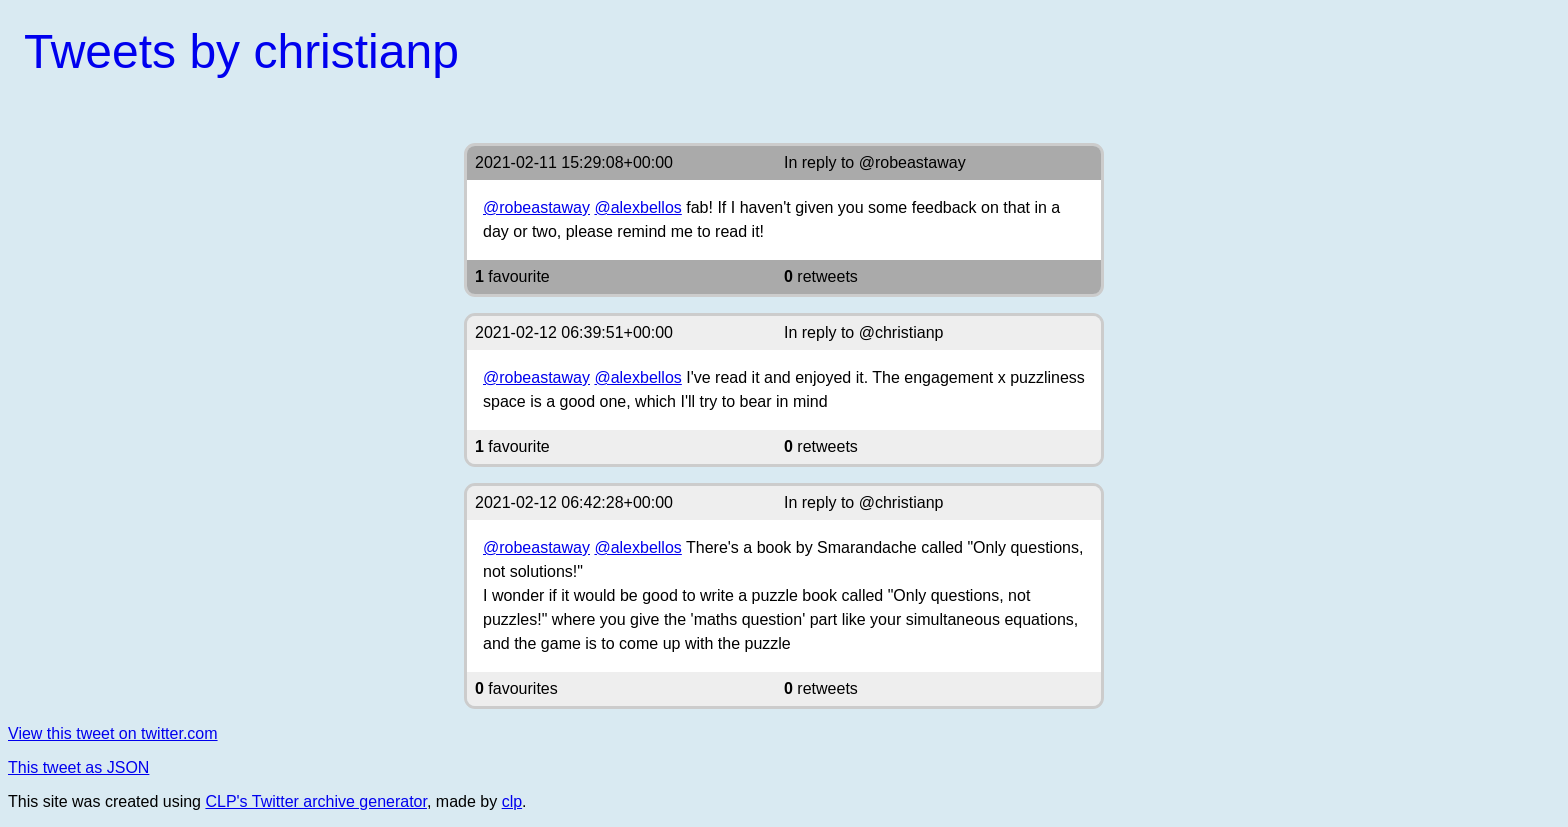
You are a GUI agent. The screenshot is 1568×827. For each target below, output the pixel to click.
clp (512, 801)
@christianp (901, 332)
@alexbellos (637, 207)
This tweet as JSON (78, 767)
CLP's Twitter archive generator (316, 801)
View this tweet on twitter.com (113, 733)
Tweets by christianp (241, 51)
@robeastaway (912, 162)
